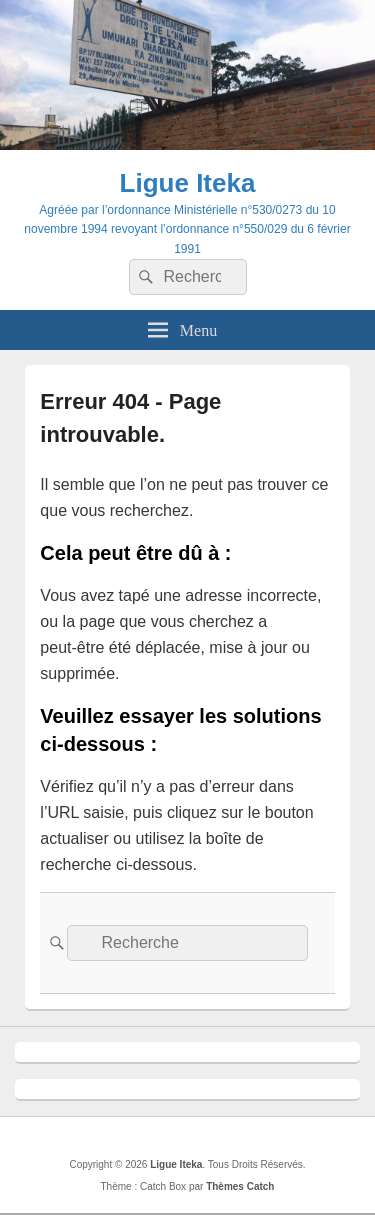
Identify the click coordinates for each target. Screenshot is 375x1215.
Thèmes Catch (240, 1186)
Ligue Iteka (188, 183)
